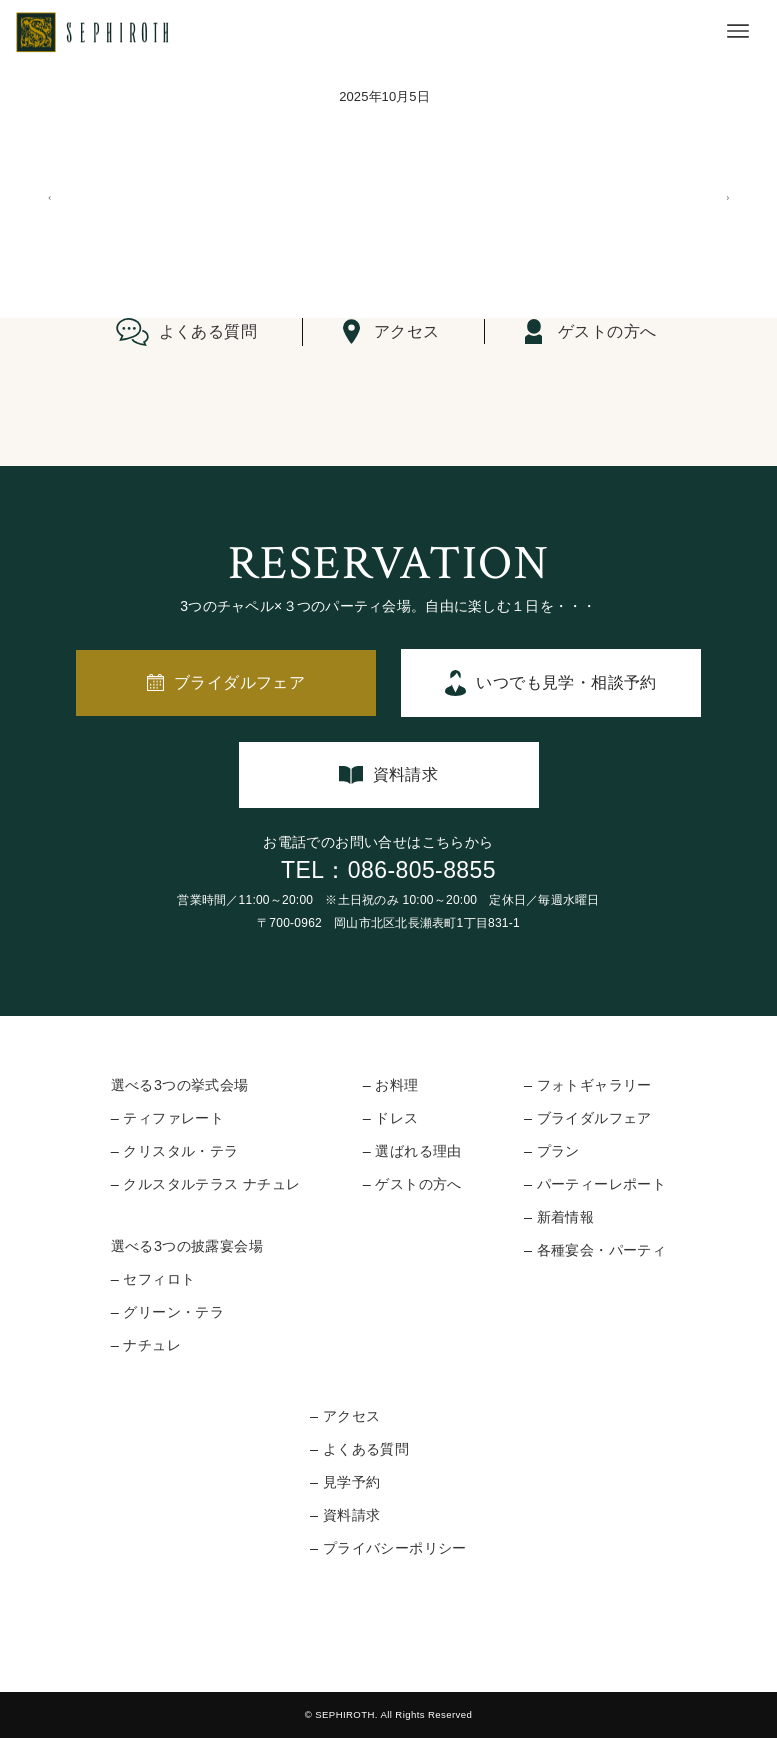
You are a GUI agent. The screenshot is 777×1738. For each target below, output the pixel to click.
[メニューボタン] (738, 31)
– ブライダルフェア (588, 1118)
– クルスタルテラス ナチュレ (206, 1184)
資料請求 (406, 774)
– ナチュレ (146, 1345)
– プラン (552, 1151)
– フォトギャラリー (588, 1085)
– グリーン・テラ (168, 1312)
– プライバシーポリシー (388, 1548)
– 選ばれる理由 (412, 1151)
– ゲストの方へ (412, 1184)
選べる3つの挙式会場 (180, 1085)
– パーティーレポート (595, 1184)
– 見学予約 (345, 1482)
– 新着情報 (559, 1217)
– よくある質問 (359, 1449)
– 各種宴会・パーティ (595, 1250)
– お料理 (391, 1085)
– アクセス (345, 1416)
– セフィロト (153, 1279)
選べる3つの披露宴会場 (187, 1246)
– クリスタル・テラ (175, 1151)
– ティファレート (168, 1118)
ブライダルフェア (239, 682)
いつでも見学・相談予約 (566, 682)
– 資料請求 (345, 1515)
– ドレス (391, 1118)
